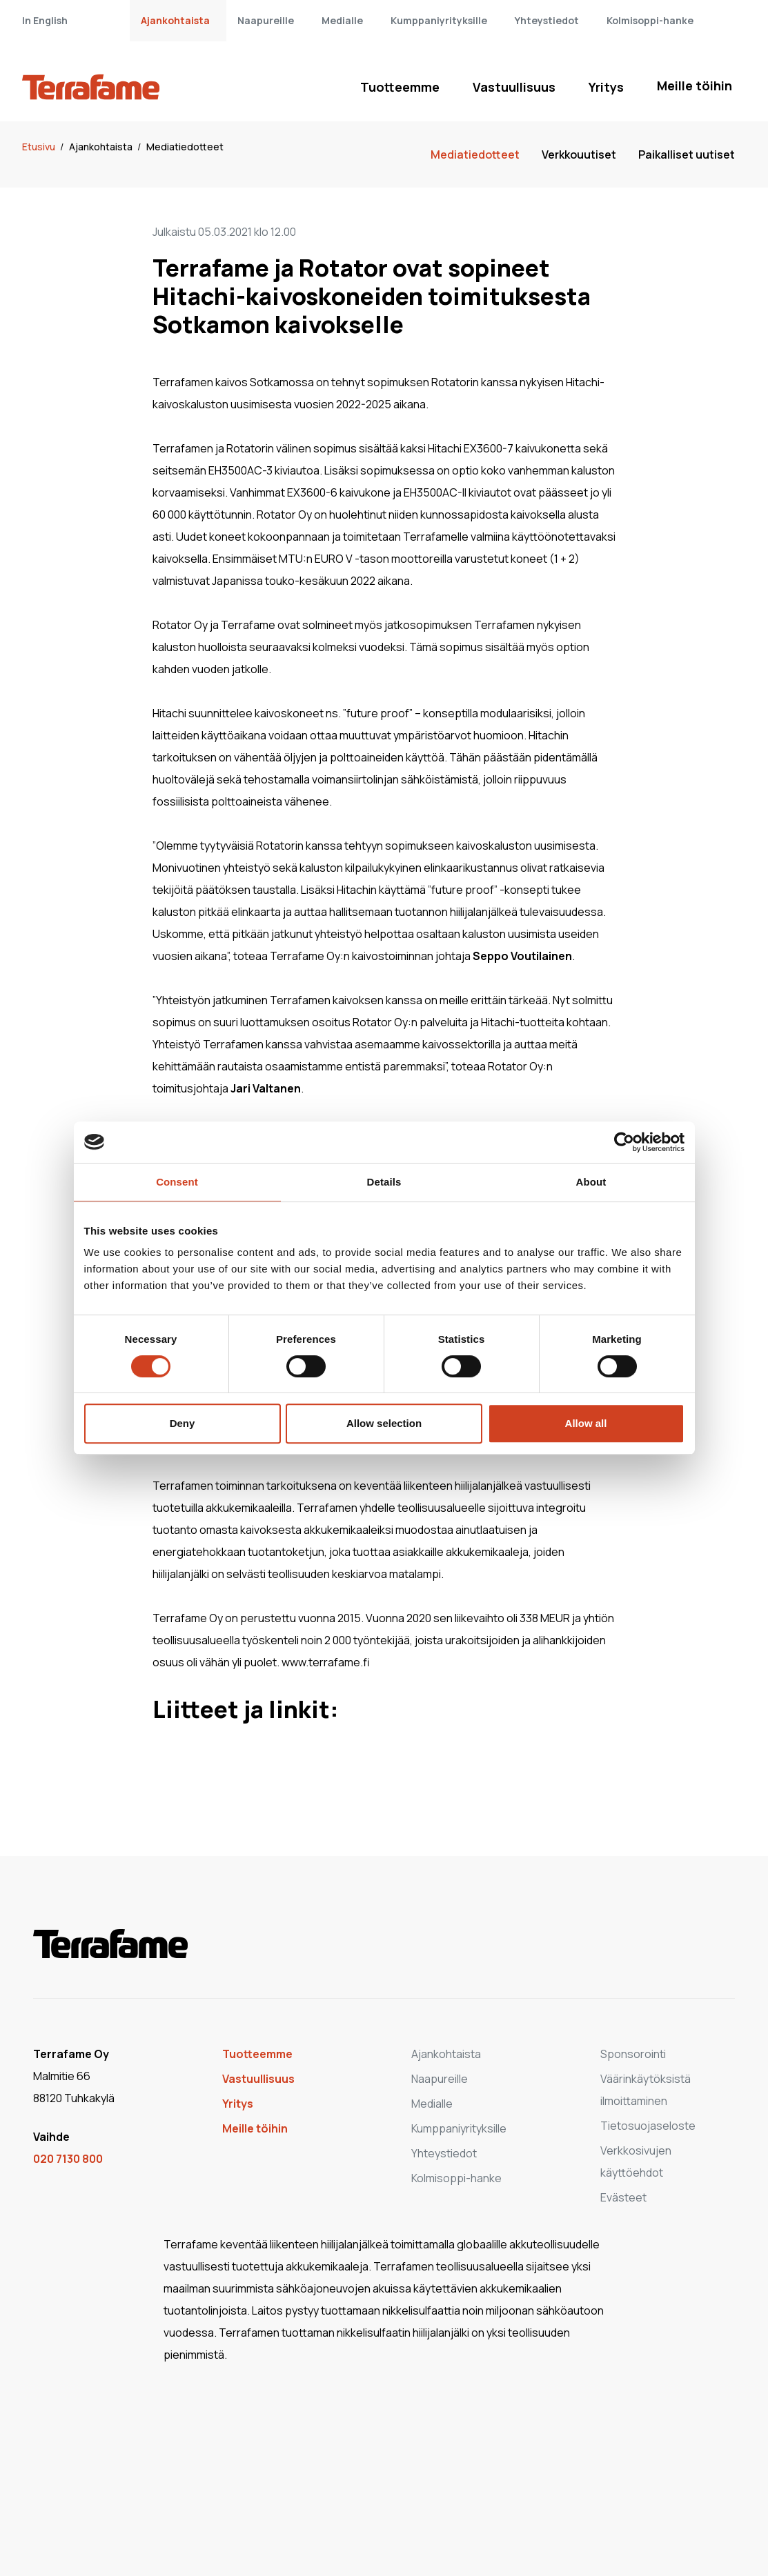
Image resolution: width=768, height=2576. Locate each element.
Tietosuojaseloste (648, 2125)
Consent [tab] (177, 1182)
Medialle (342, 20)
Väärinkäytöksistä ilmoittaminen (645, 2089)
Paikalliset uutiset (686, 154)
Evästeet (623, 2197)
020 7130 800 (68, 2158)
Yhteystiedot (547, 20)
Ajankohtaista (175, 20)
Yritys (606, 87)
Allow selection (384, 1423)
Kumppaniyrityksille (439, 20)
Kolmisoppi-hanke (650, 20)
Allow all (586, 1423)
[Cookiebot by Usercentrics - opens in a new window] (624, 1142)
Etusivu (39, 146)
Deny (182, 1423)
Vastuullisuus (514, 87)
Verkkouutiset (579, 154)
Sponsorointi (633, 2053)
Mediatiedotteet (185, 146)
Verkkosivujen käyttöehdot (635, 2161)
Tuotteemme (400, 87)
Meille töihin (694, 85)
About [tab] (591, 1182)
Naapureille (265, 20)
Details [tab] (384, 1182)
